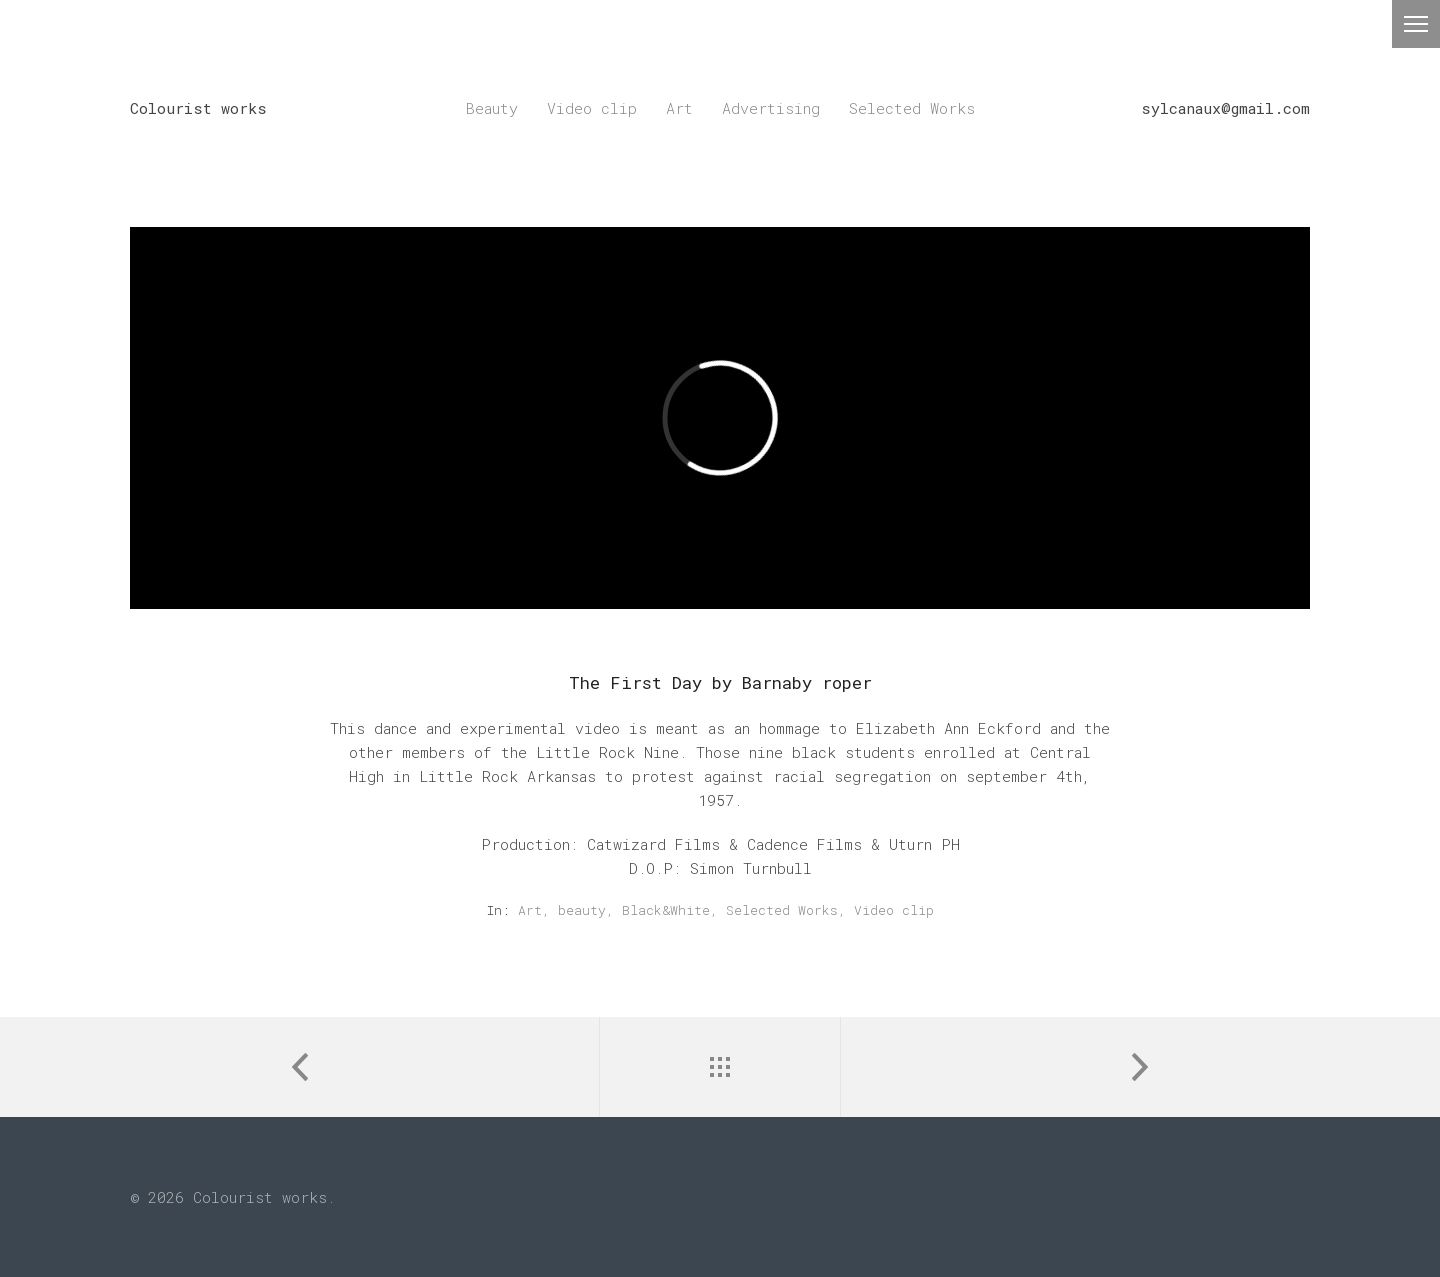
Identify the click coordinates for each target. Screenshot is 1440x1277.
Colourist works (198, 108)
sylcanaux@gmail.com (1225, 108)
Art (679, 108)
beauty (582, 910)
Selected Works (912, 108)
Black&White (666, 910)
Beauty (492, 108)
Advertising (771, 108)
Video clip (592, 108)
